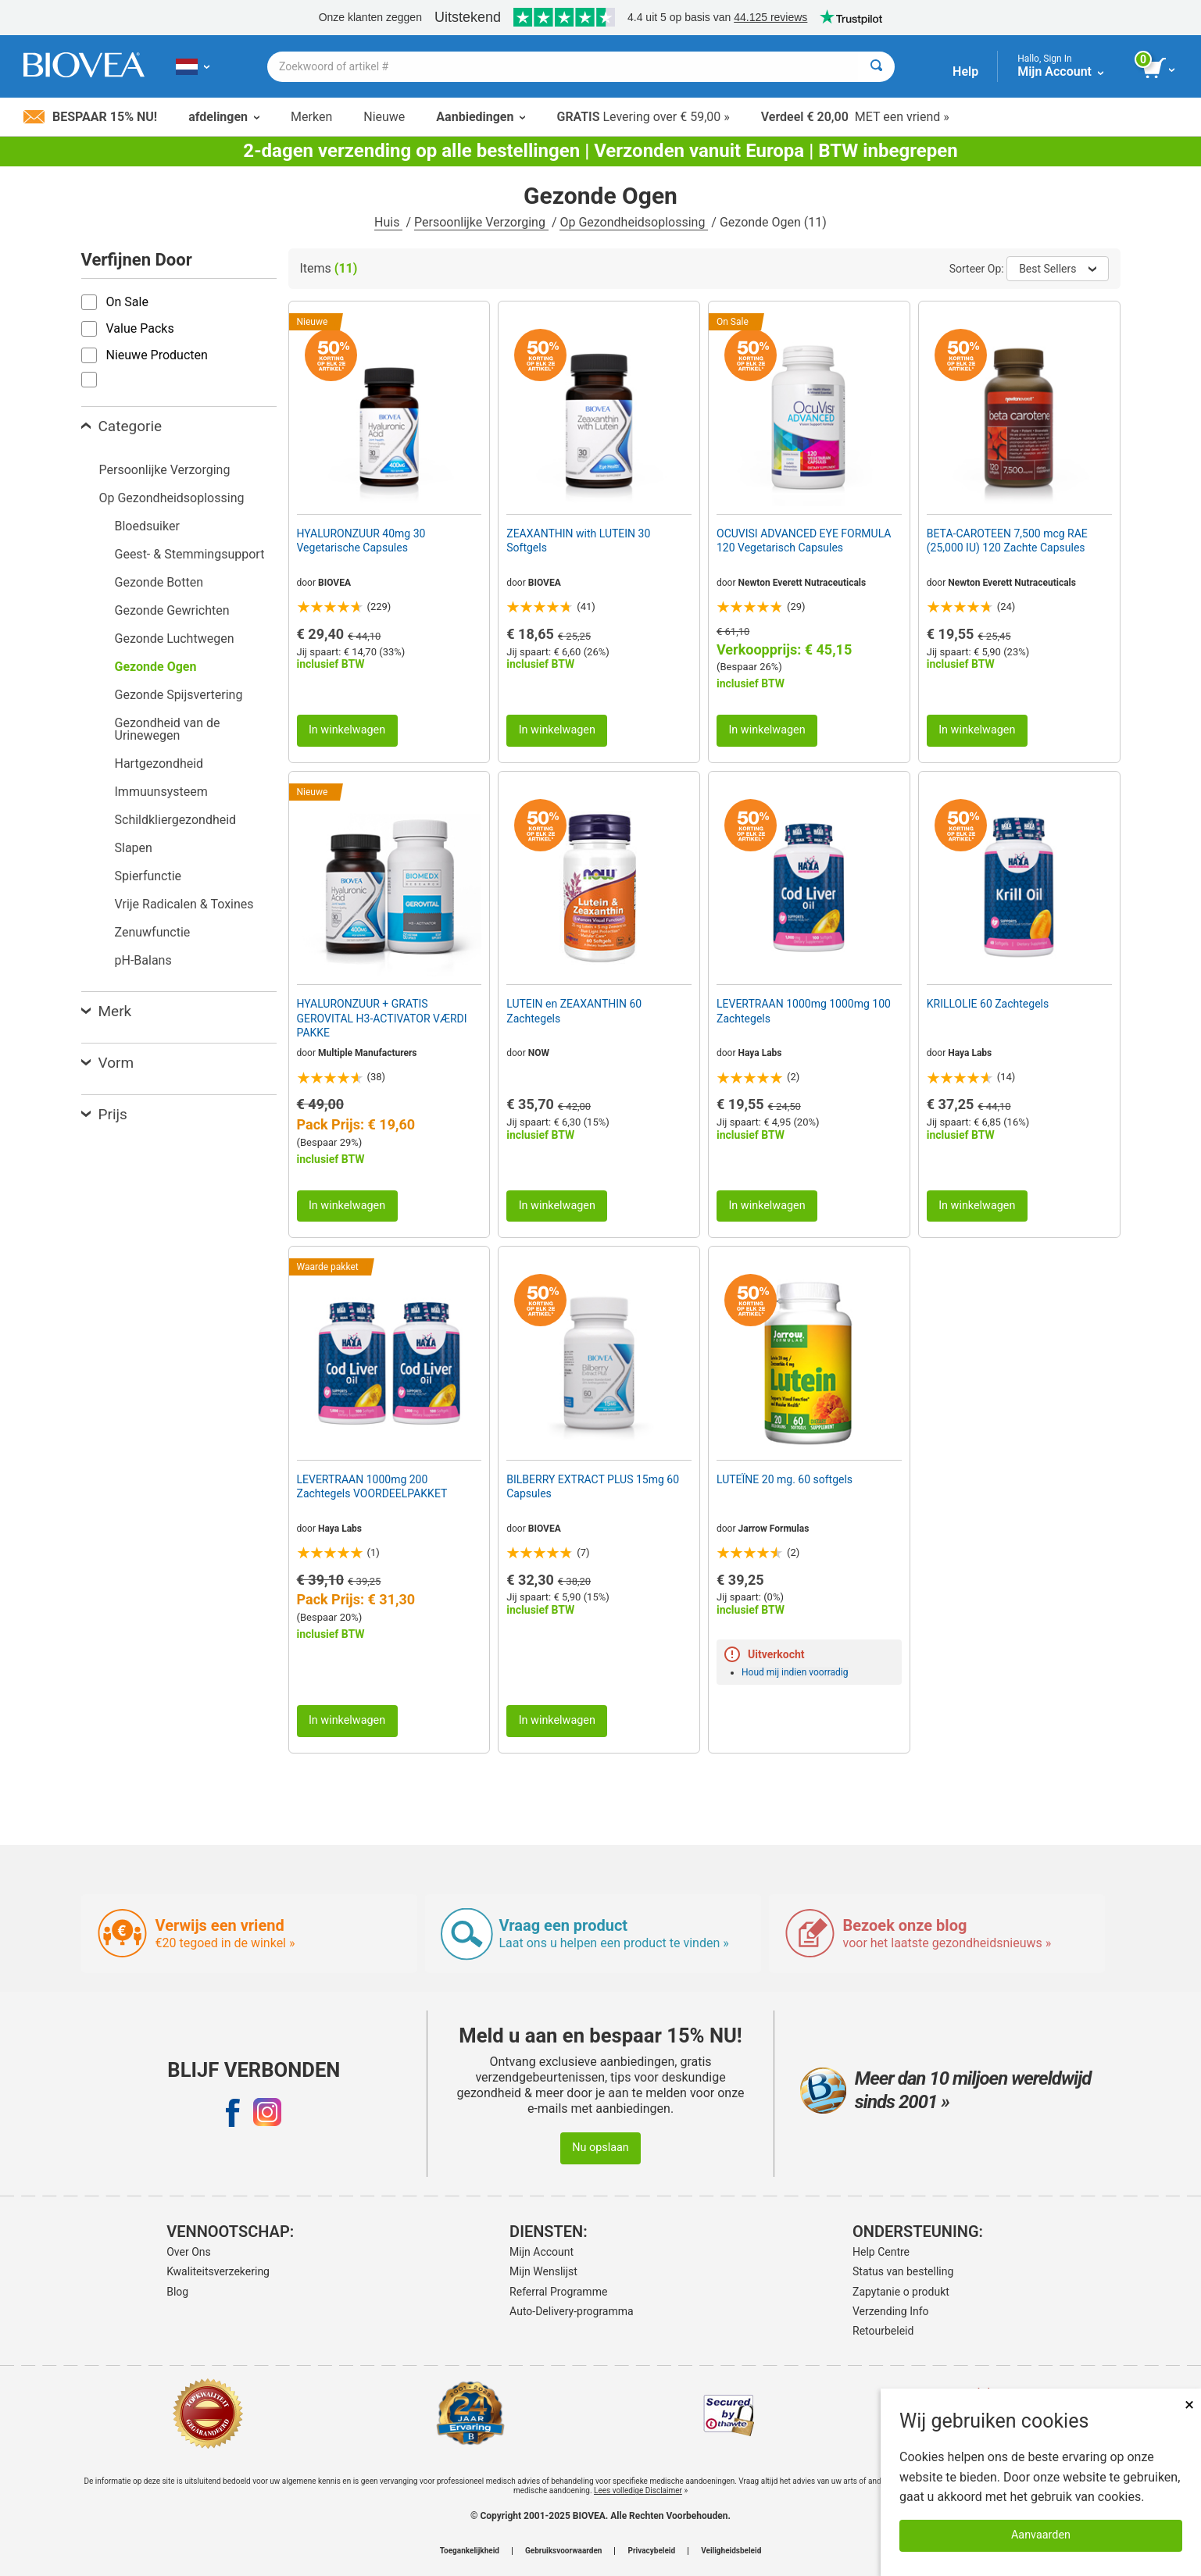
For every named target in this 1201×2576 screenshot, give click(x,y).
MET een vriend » (855, 116)
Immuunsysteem (161, 791)
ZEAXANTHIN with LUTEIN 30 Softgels (578, 540)
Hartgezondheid (159, 763)
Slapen (133, 847)
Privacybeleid (651, 2551)
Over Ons (188, 2252)
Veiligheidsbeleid (731, 2551)
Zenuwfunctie (153, 932)
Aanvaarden (1041, 2535)
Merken (311, 116)
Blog (177, 2291)
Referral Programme (558, 2291)
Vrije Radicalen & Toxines (184, 904)
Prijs (104, 1114)
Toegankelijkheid (469, 2551)
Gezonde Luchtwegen (174, 638)
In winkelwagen (347, 730)
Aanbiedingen (480, 116)
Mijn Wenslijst (543, 2271)
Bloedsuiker (147, 526)
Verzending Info (890, 2311)
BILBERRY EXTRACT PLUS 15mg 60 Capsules (592, 1486)
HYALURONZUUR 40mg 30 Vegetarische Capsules (361, 540)
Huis (388, 222)
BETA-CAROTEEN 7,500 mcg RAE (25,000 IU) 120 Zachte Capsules (1007, 540)
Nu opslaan (600, 2147)
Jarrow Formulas (774, 1528)
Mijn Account (541, 2252)
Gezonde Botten (159, 582)
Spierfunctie (148, 876)
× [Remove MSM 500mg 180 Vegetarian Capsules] (1189, 2404)
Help (965, 71)
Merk (106, 1011)
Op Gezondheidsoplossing (633, 222)
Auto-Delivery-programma (571, 2311)
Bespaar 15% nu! (90, 116)
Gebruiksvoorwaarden (563, 2551)
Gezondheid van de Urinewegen (167, 729)
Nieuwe (384, 116)
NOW (538, 1052)
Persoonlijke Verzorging (481, 222)
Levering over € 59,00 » (642, 116)
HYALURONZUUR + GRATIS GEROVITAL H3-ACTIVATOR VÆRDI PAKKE (382, 1017)
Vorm (107, 1063)
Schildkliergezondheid (176, 819)
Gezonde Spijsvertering (179, 694)
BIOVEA (334, 582)
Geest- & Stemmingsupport (190, 554)
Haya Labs (760, 1052)
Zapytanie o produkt (900, 2291)
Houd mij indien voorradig (795, 1672)
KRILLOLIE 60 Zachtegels (988, 1003)
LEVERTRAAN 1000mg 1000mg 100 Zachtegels (804, 1010)
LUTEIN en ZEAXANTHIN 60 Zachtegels (574, 1010)
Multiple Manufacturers (367, 1052)
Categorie (122, 426)
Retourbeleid (882, 2330)
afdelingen (223, 116)
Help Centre (881, 2252)
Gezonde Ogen (156, 666)
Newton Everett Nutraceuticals (802, 582)
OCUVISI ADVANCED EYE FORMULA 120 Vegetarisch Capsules (804, 540)
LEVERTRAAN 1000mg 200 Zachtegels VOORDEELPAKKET (372, 1486)
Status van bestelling (902, 2271)
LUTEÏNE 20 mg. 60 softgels (784, 1479)
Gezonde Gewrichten (172, 610)
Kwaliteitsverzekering (218, 2271)
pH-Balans (143, 960)
